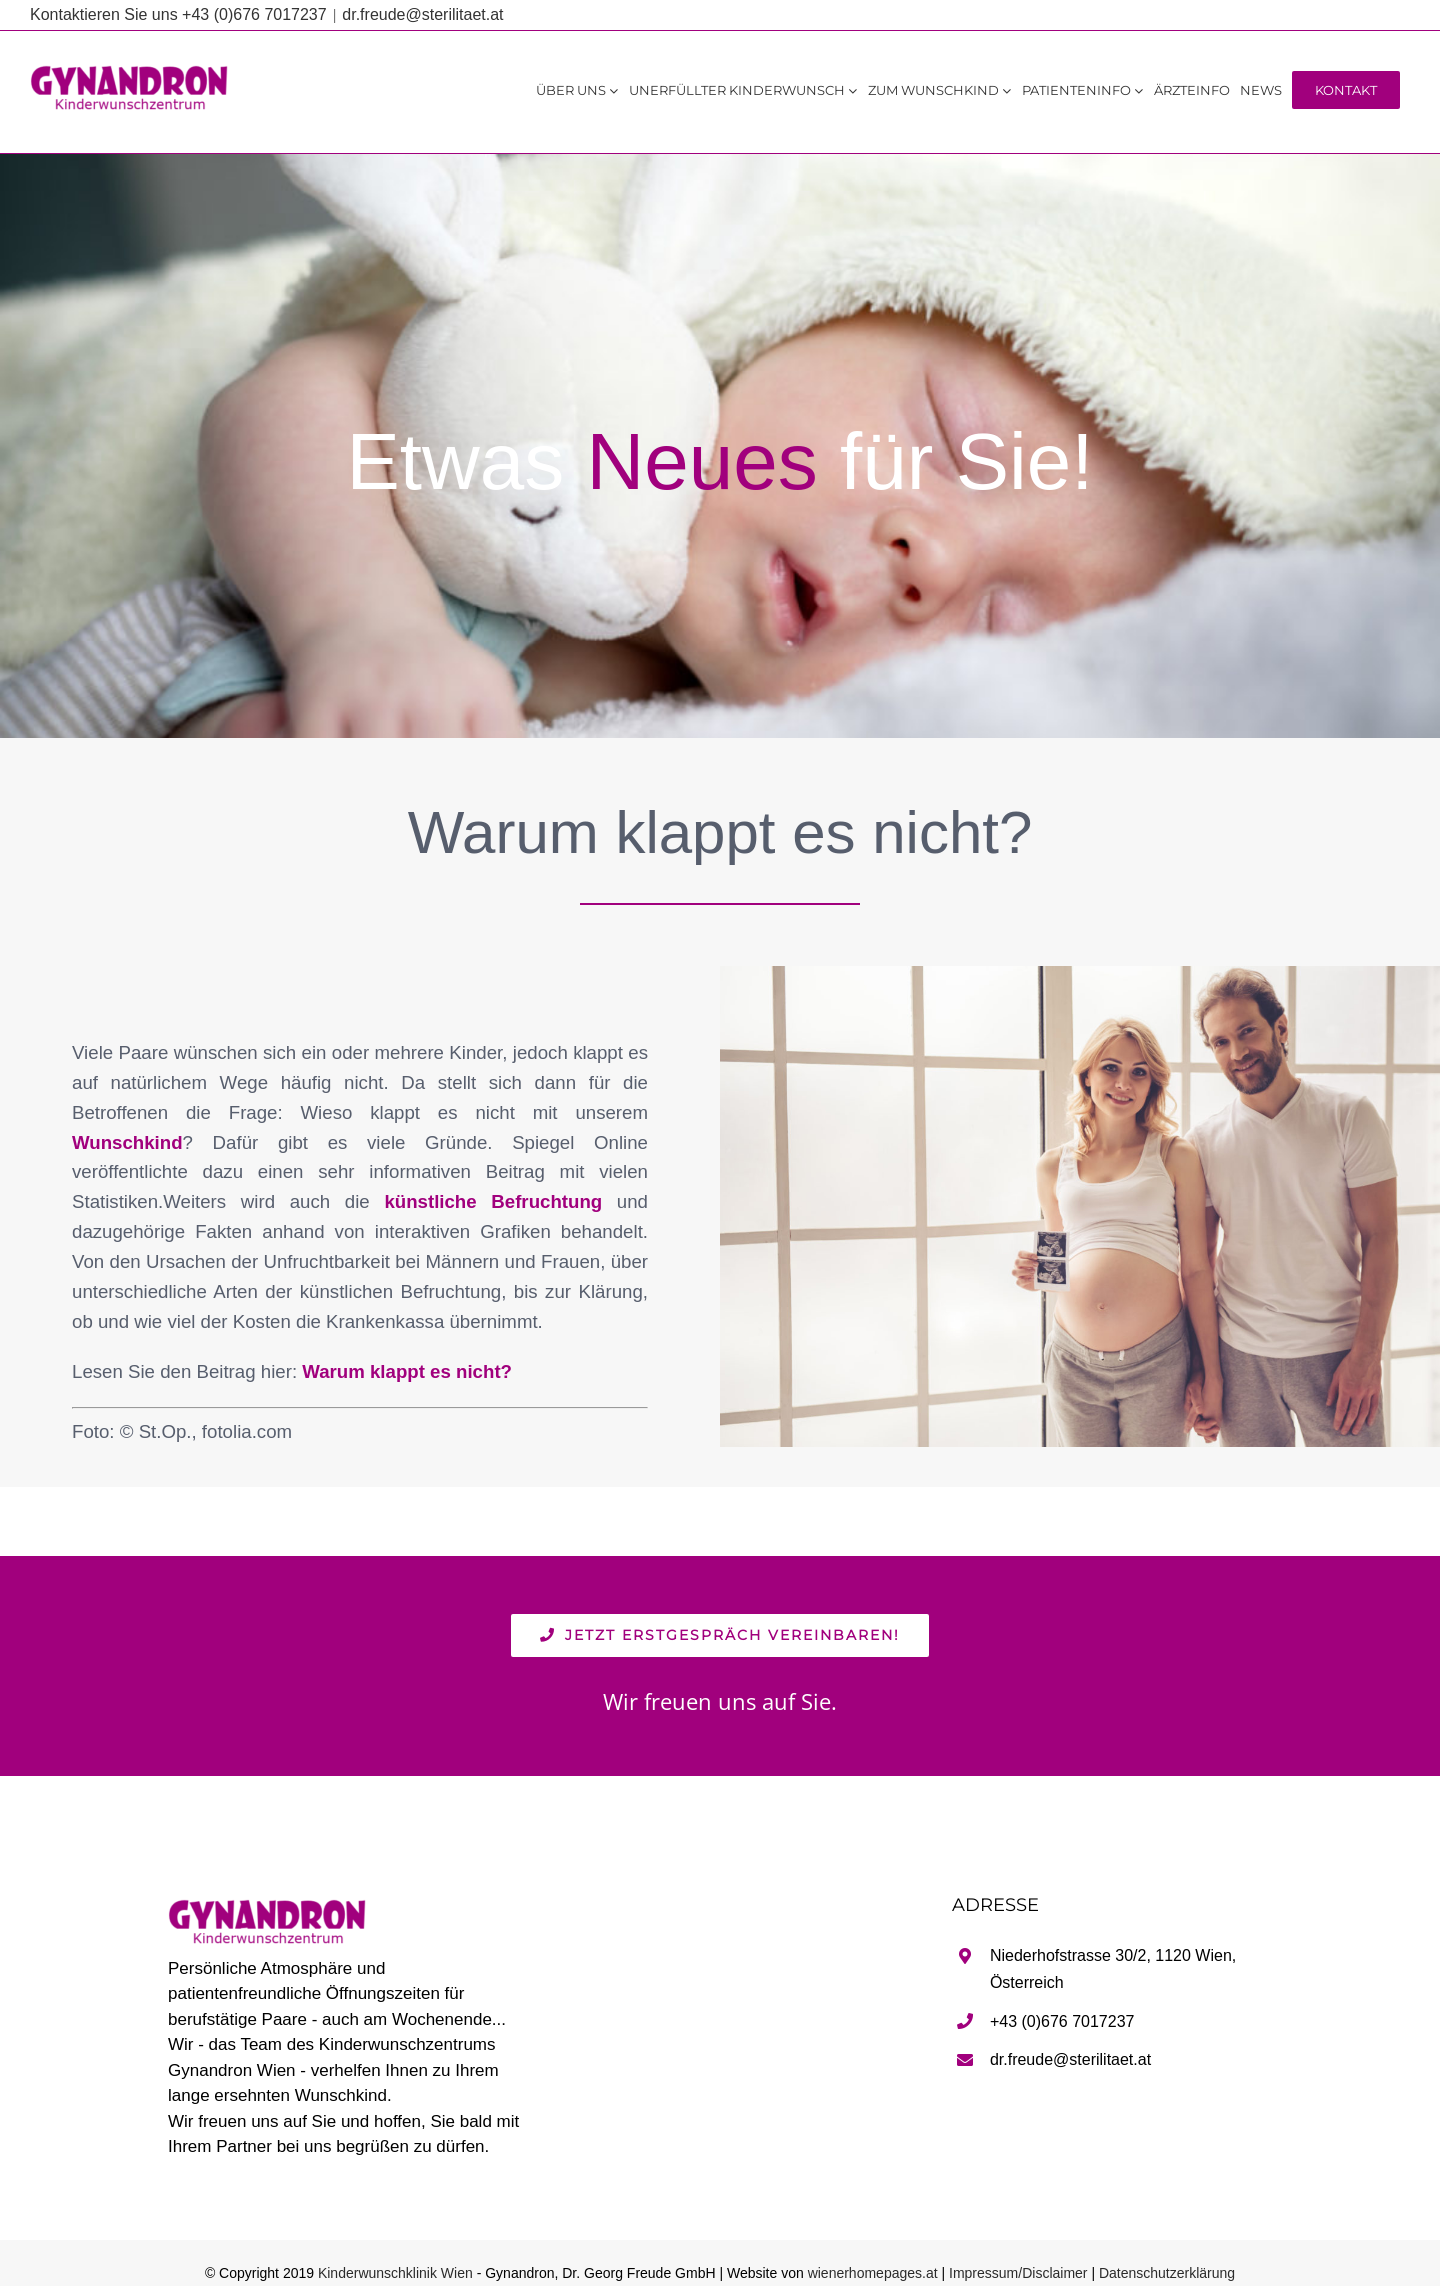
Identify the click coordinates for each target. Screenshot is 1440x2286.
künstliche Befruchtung (493, 1201)
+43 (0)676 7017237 (1062, 2021)
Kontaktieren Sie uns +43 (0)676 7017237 (178, 14)
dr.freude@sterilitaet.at (422, 14)
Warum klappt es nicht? (407, 1371)
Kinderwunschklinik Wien (395, 2273)
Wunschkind (127, 1142)
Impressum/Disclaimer (1018, 2273)
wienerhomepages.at (873, 2273)
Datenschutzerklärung (1167, 2273)
